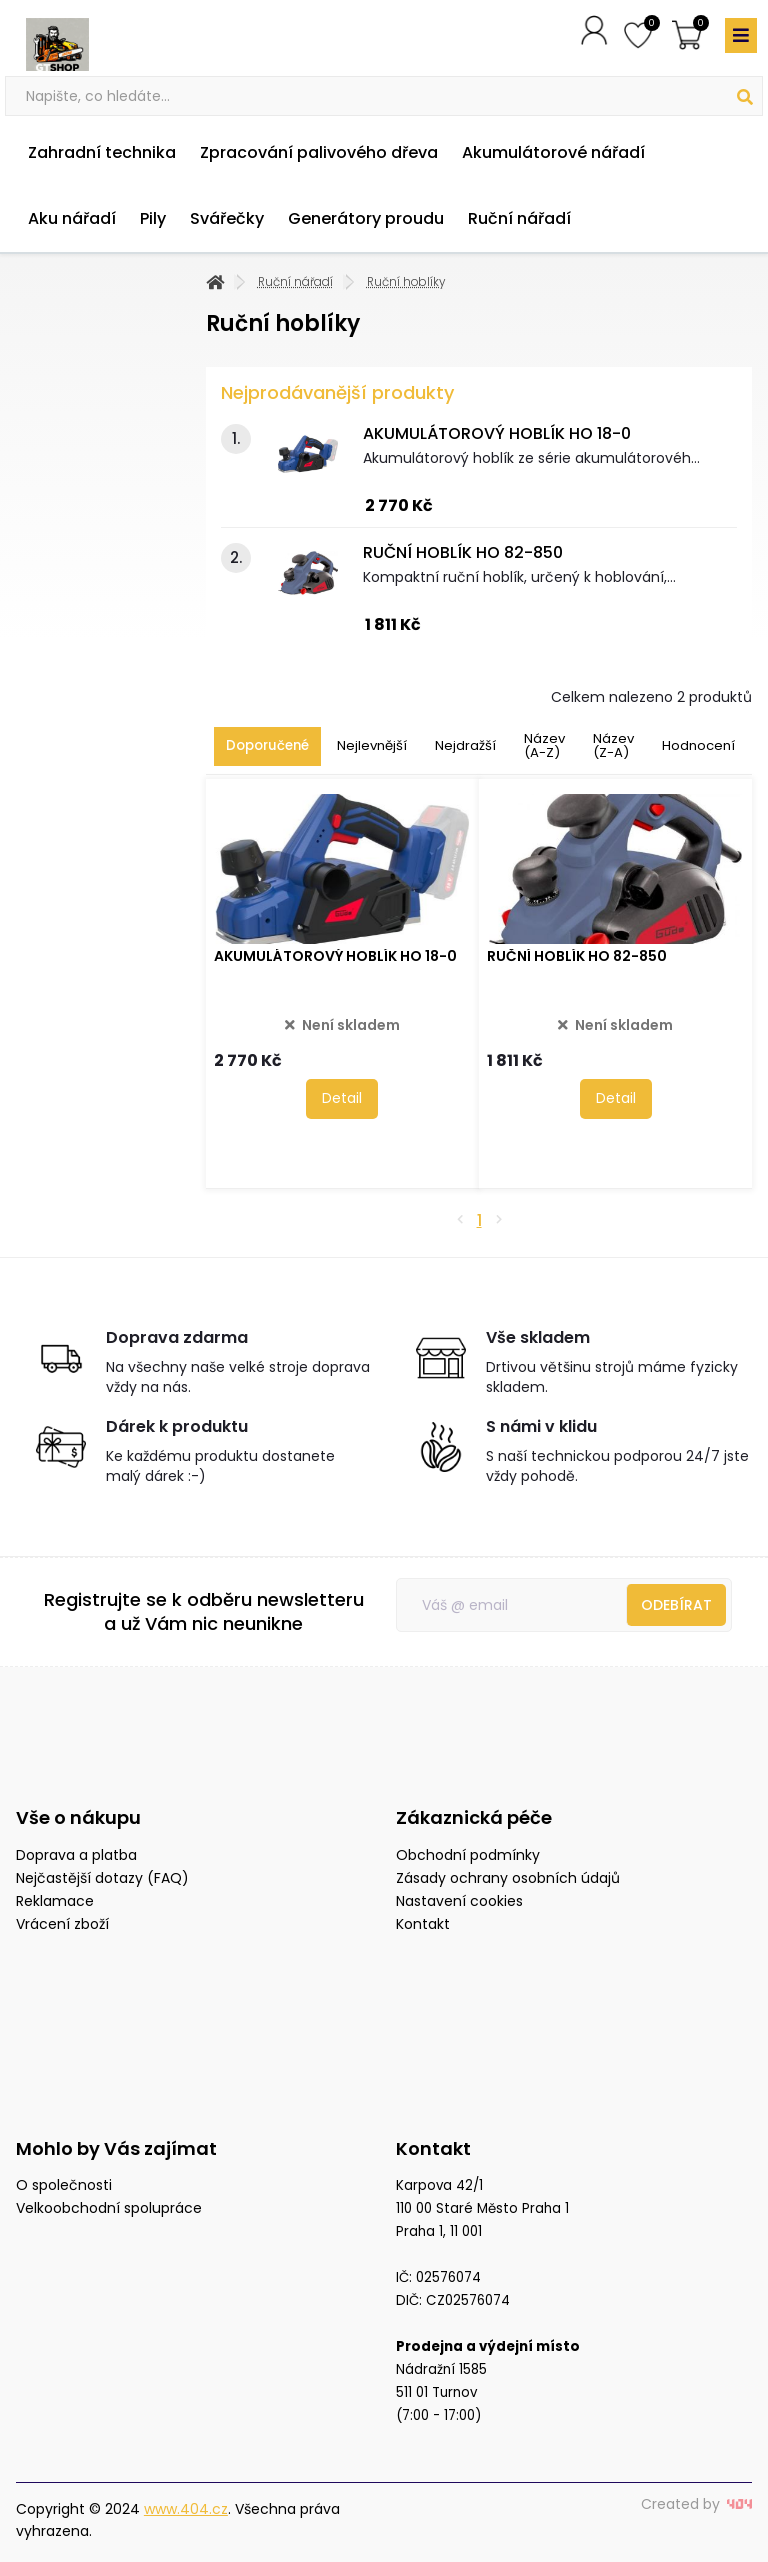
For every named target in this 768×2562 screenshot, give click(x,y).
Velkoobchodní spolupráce (109, 2208)
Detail (342, 1098)
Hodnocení (698, 746)
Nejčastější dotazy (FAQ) (102, 1878)
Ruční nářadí (519, 218)
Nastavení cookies (459, 1901)
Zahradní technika (102, 152)
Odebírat (676, 1605)
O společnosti (64, 2185)
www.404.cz (186, 2509)
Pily (153, 218)
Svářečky (227, 218)
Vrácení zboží (62, 1924)
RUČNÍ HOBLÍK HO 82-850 (463, 552)
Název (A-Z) (544, 746)
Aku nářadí (72, 218)
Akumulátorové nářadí (553, 152)
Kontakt (423, 1924)
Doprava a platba (76, 1855)
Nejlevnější (372, 746)
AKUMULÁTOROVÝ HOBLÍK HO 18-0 (497, 433)
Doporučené (267, 746)
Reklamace (55, 1901)
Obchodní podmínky (468, 1855)
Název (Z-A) (613, 746)
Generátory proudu (366, 218)
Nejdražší (465, 746)
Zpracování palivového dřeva (319, 152)
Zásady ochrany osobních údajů (508, 1878)
